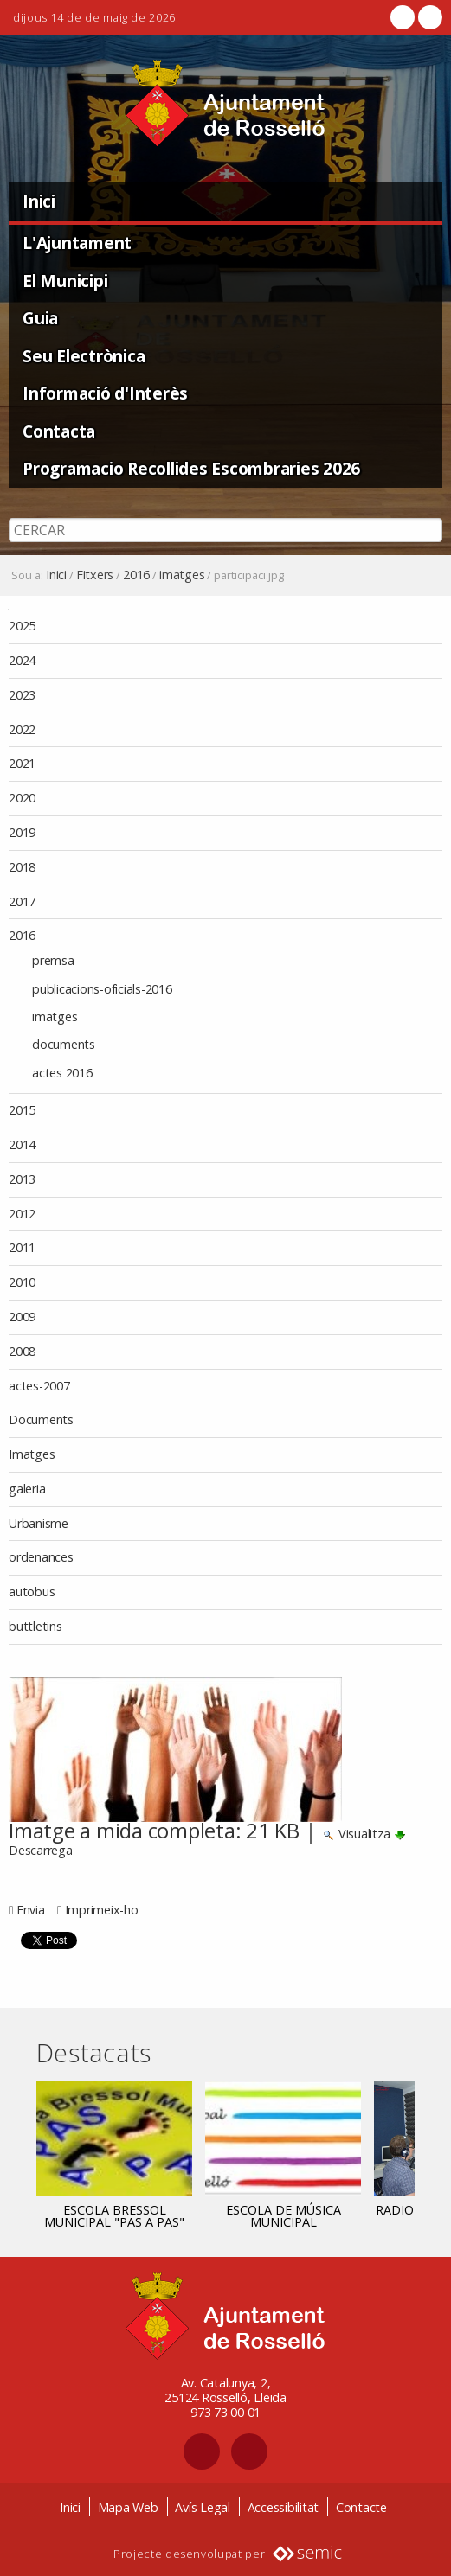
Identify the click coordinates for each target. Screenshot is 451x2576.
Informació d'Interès (105, 393)
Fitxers (94, 575)
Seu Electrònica (84, 356)
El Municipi (65, 280)
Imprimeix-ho (102, 1910)
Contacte (361, 2507)
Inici (39, 201)
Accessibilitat (283, 2507)
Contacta (59, 431)
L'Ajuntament (77, 242)
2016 (136, 575)
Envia (30, 1910)
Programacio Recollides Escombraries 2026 (191, 468)
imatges (181, 575)
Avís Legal (202, 2507)
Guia (40, 317)
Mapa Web (128, 2507)
